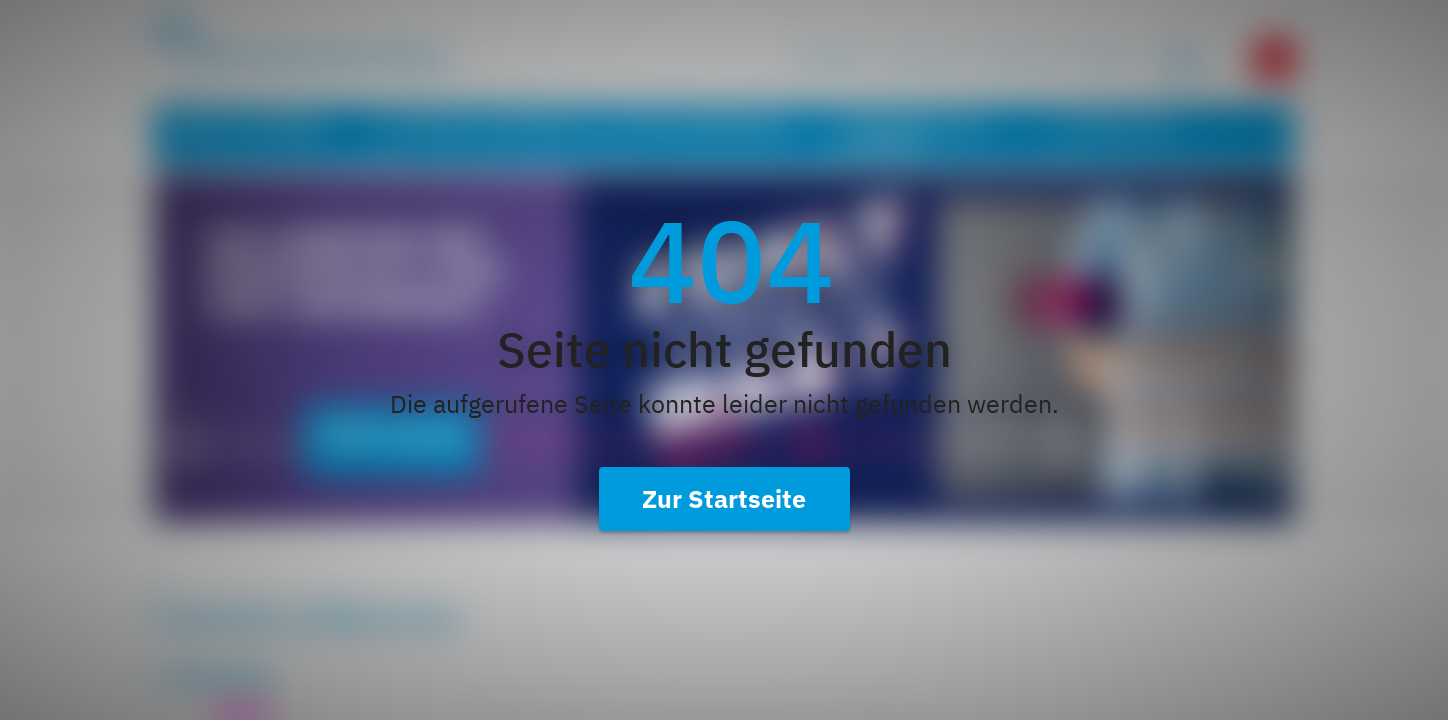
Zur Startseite (724, 498)
